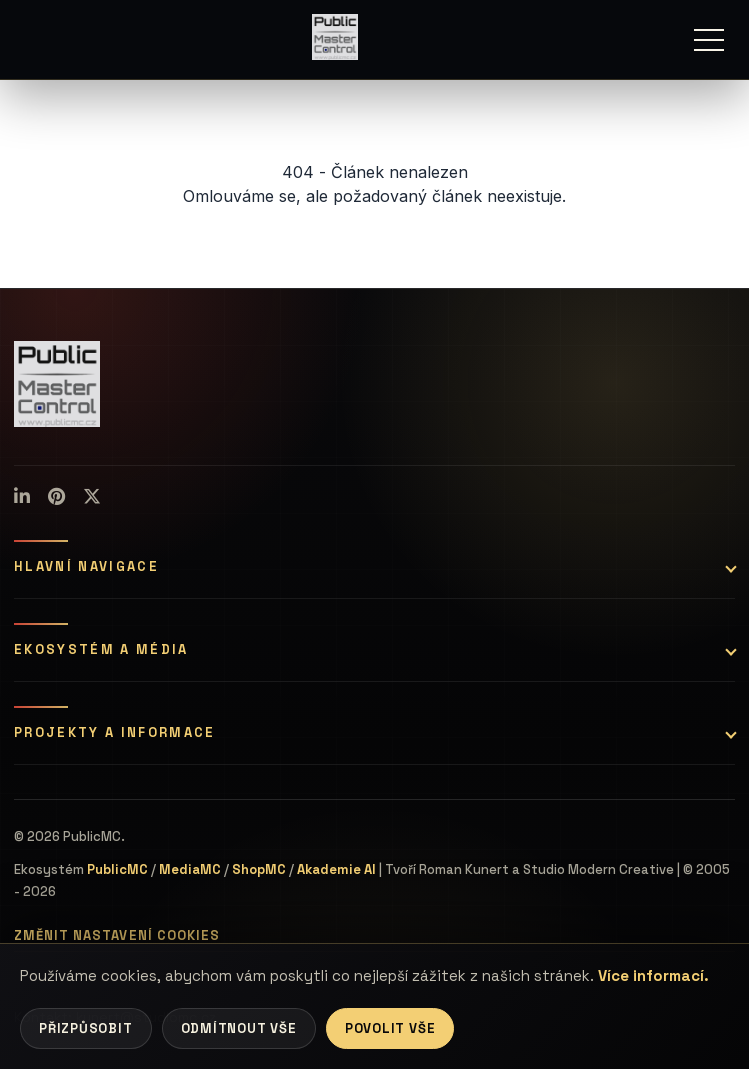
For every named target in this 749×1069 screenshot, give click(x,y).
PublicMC (117, 869)
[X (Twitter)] (92, 497)
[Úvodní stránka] (335, 37)
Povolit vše (390, 1028)
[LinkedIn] (22, 497)
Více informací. (653, 975)
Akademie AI (336, 869)
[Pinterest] (56, 497)
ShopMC (259, 869)
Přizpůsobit (86, 1028)
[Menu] (709, 40)
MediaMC (190, 869)
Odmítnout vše (239, 1028)
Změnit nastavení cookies (117, 935)
